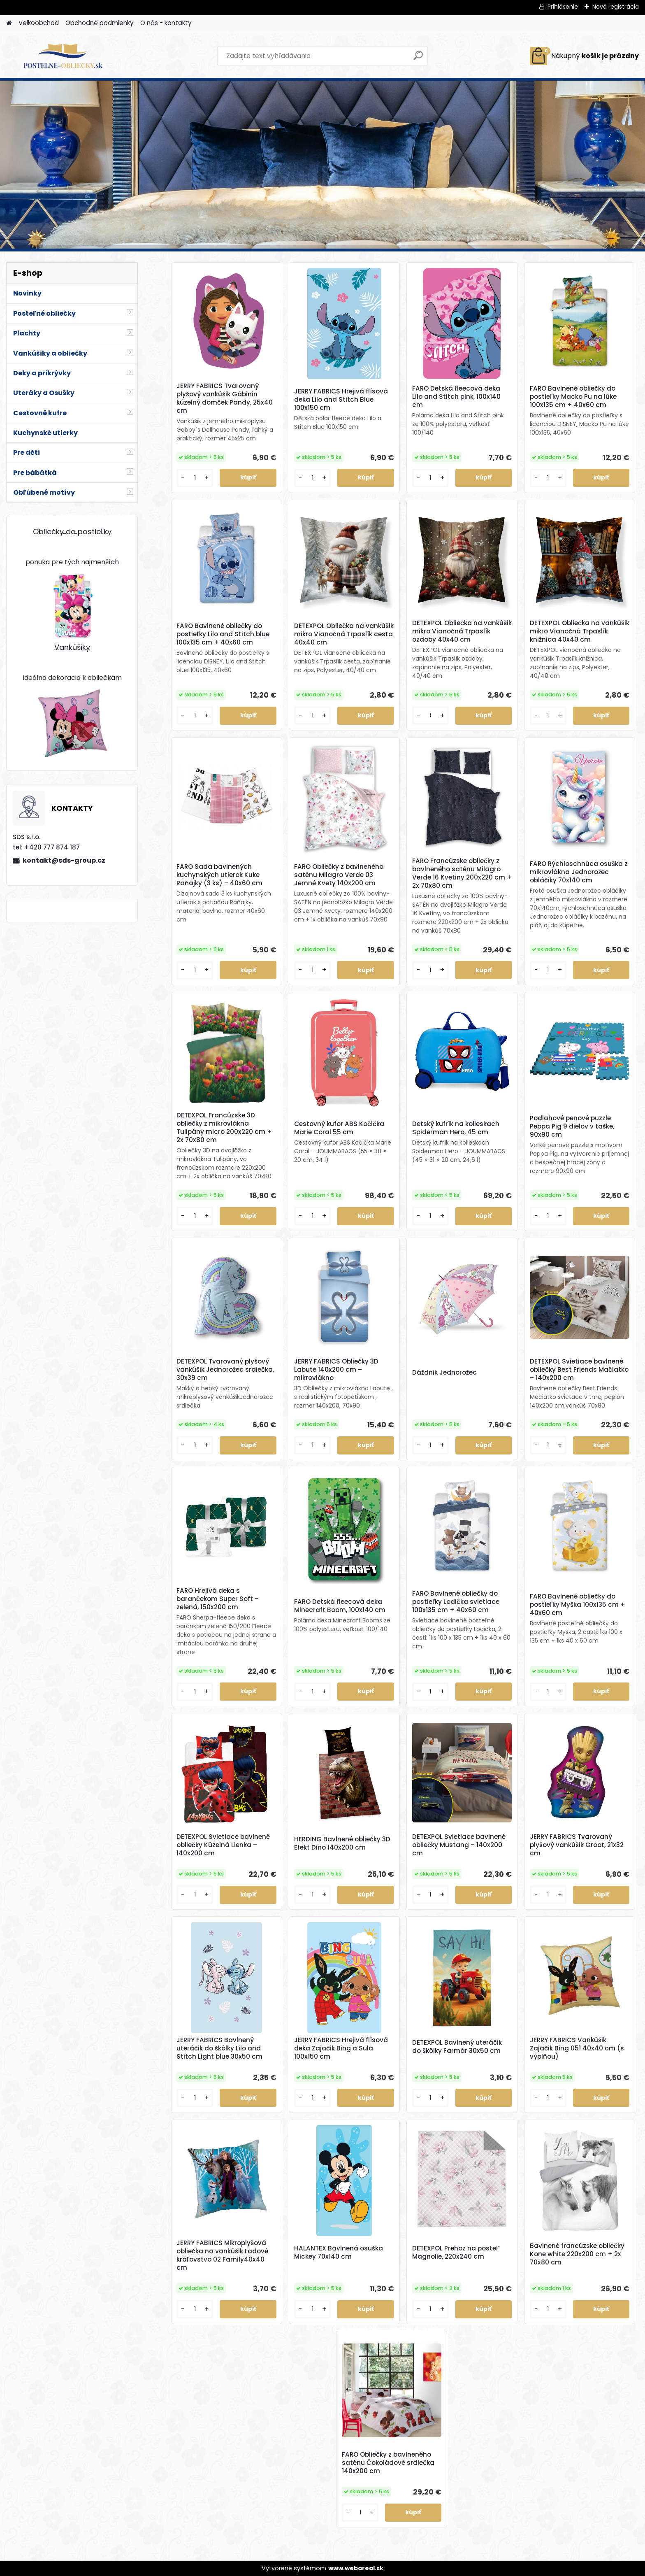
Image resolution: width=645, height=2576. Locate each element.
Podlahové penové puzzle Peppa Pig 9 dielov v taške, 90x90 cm (572, 1126)
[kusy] (194, 478)
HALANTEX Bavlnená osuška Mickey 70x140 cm (338, 2252)
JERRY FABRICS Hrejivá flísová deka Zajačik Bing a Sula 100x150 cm (341, 2048)
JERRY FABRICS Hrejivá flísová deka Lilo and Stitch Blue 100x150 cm (341, 399)
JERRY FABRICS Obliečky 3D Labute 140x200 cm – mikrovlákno (336, 1369)
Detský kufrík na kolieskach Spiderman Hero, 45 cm (455, 1128)
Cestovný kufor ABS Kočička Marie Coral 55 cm (339, 1128)
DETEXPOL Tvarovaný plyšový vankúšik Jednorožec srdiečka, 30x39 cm (225, 1369)
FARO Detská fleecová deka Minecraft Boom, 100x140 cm (339, 1606)
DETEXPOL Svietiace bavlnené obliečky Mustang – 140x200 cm (459, 1845)
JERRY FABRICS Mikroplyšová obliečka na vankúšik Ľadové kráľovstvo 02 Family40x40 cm (222, 2255)
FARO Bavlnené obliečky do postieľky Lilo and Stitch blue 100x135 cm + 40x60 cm (222, 634)
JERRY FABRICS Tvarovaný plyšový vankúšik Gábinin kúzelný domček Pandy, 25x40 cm (224, 398)
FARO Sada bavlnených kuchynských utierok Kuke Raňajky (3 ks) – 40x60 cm (219, 875)
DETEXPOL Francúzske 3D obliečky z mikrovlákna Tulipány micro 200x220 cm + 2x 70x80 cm (224, 1127)
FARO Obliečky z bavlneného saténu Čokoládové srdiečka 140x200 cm (388, 2462)
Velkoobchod (39, 23)
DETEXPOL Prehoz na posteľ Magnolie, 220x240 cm (455, 2252)
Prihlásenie (563, 6)
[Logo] (62, 56)
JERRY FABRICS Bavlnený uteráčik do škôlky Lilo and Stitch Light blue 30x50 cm (219, 2048)
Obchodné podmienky (99, 23)
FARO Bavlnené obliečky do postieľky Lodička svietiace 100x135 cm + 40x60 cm (455, 1601)
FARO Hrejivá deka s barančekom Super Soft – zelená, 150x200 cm (217, 1599)
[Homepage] (9, 23)
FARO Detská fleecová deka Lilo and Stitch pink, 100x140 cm (456, 396)
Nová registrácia (615, 6)
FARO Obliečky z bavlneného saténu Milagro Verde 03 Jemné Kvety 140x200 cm (338, 875)
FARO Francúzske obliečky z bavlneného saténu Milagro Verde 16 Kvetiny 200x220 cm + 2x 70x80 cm (462, 873)
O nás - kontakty (166, 23)
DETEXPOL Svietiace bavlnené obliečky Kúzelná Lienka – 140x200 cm (223, 1845)
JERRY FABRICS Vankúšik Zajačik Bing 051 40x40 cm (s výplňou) (577, 2048)
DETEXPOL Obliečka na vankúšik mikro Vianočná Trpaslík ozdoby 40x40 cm (462, 631)
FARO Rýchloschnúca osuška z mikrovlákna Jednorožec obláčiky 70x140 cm (579, 872)
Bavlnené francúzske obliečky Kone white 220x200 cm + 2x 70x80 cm (577, 2254)
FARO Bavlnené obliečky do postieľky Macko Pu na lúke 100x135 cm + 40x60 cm (573, 396)
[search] (418, 59)
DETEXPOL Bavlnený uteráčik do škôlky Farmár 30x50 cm (457, 2046)
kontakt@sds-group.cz (64, 860)
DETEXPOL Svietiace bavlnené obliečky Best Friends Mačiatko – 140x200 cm (579, 1369)
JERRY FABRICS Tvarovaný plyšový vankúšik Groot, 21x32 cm (577, 1845)
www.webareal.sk (355, 2568)
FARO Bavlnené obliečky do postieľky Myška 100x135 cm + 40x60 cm (577, 1604)
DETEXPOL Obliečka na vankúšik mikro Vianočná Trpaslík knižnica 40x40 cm (579, 631)
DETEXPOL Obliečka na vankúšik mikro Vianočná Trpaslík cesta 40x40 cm (344, 634)
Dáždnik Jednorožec (444, 1372)
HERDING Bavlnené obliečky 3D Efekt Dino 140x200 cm (342, 1843)
